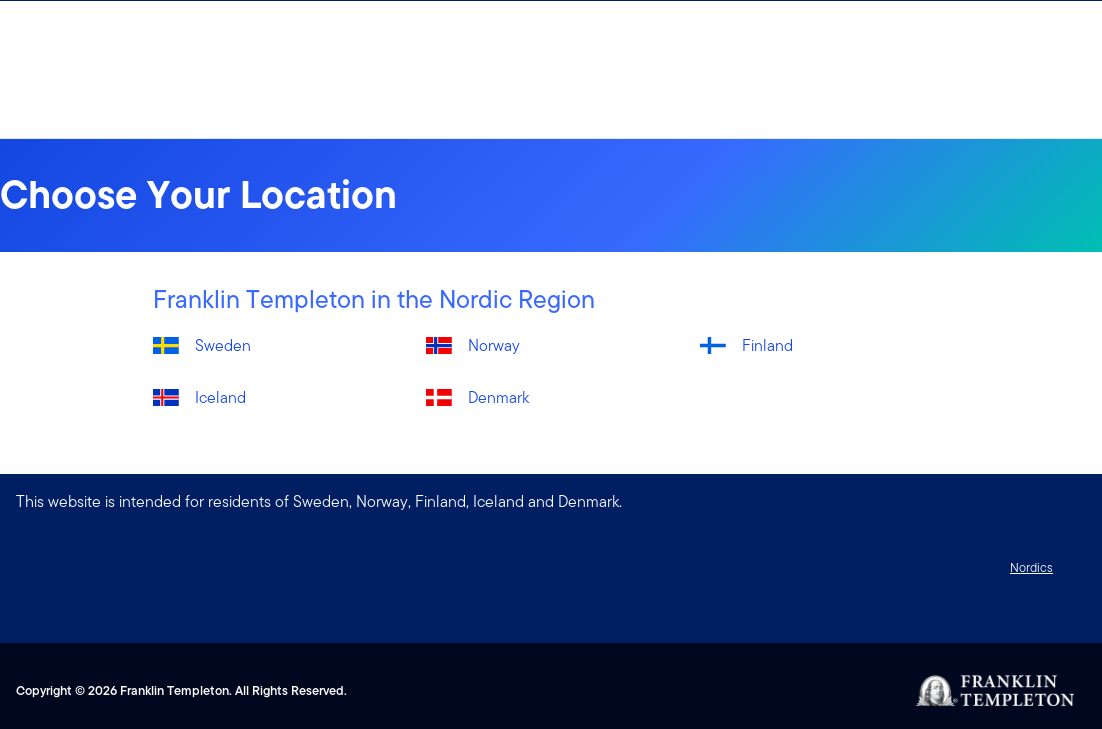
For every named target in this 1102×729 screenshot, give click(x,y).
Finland (767, 345)
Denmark (498, 397)
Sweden (223, 345)
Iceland (220, 397)
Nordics (1031, 567)
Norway (494, 345)
